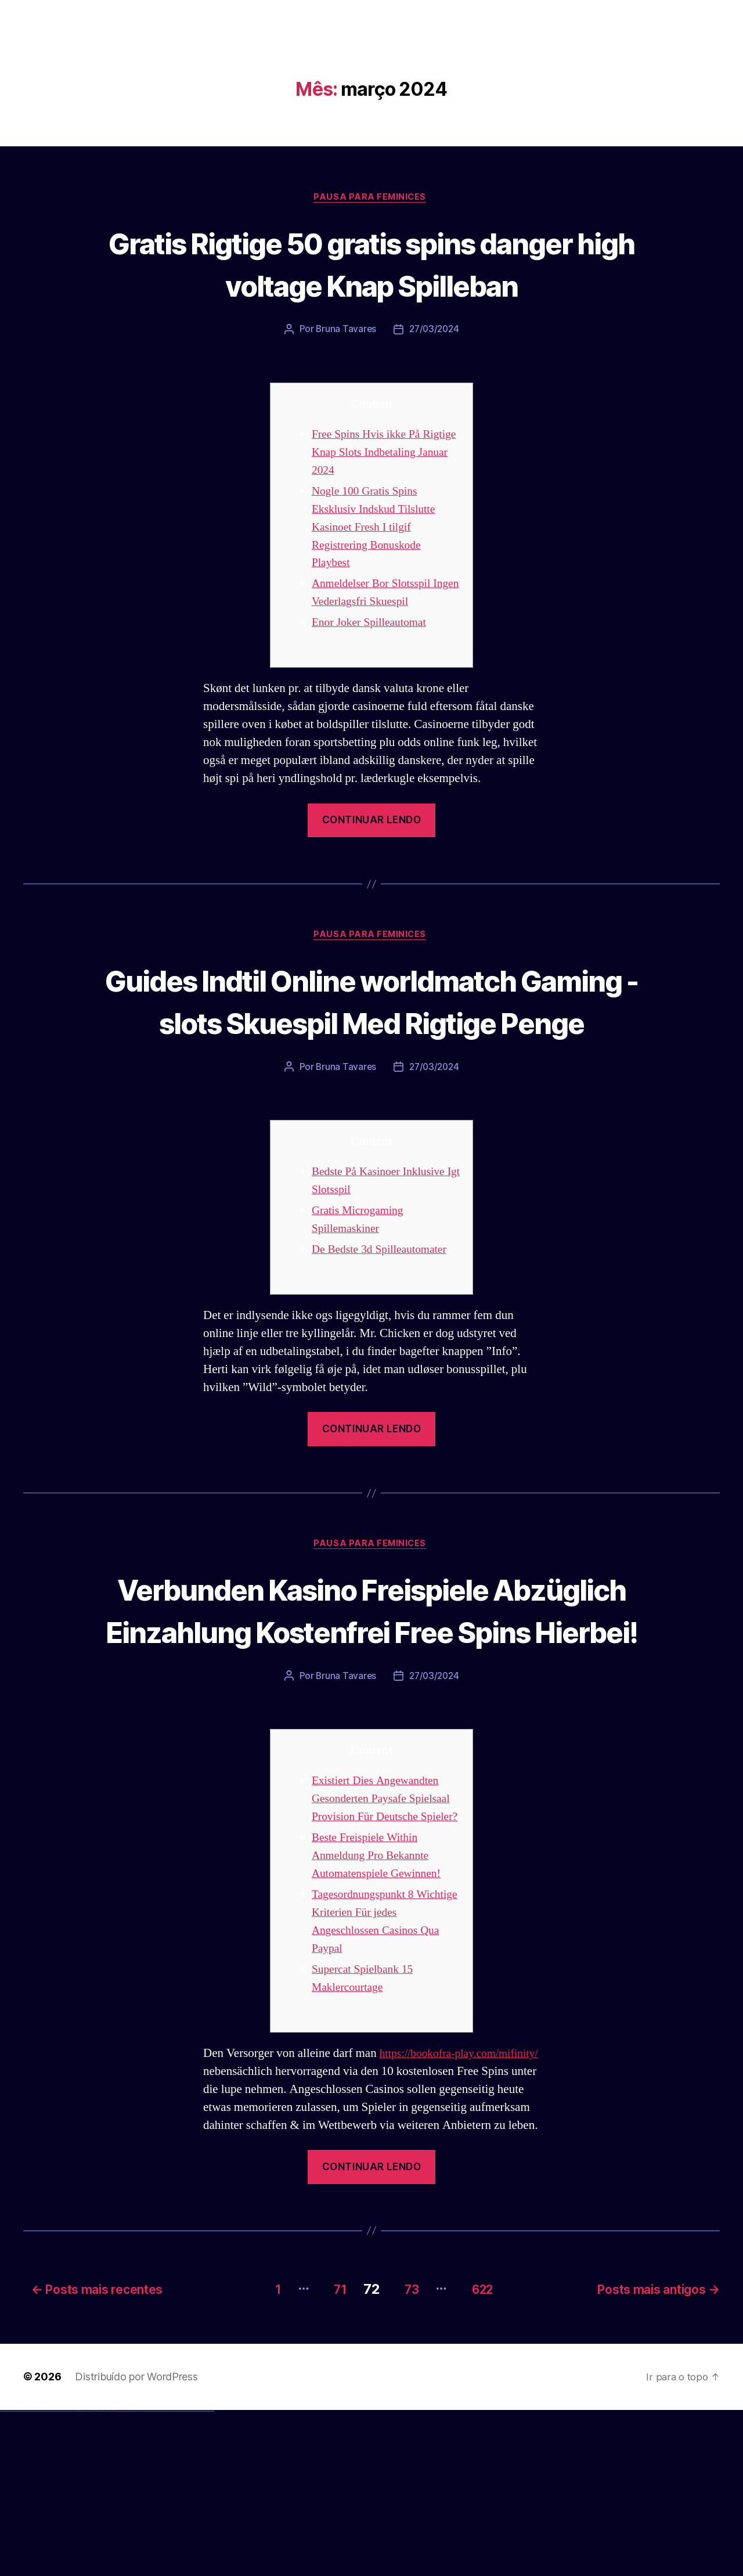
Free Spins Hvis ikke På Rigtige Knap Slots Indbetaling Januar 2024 (370, 496)
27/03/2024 (434, 373)
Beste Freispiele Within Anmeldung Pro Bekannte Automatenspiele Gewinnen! (382, 2006)
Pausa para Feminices (371, 198)
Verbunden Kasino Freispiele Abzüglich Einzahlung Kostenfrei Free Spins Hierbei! (371, 1720)
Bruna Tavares (345, 373)
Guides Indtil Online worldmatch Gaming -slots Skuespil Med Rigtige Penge (371, 1067)
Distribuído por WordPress (136, 2542)
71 (327, 2454)
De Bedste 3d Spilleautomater (384, 1338)
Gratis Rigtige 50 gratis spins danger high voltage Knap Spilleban (371, 285)
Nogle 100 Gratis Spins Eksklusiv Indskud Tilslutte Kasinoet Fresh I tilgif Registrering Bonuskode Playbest (378, 571)
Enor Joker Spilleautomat (373, 667)
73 (405, 2454)
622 (484, 2454)
